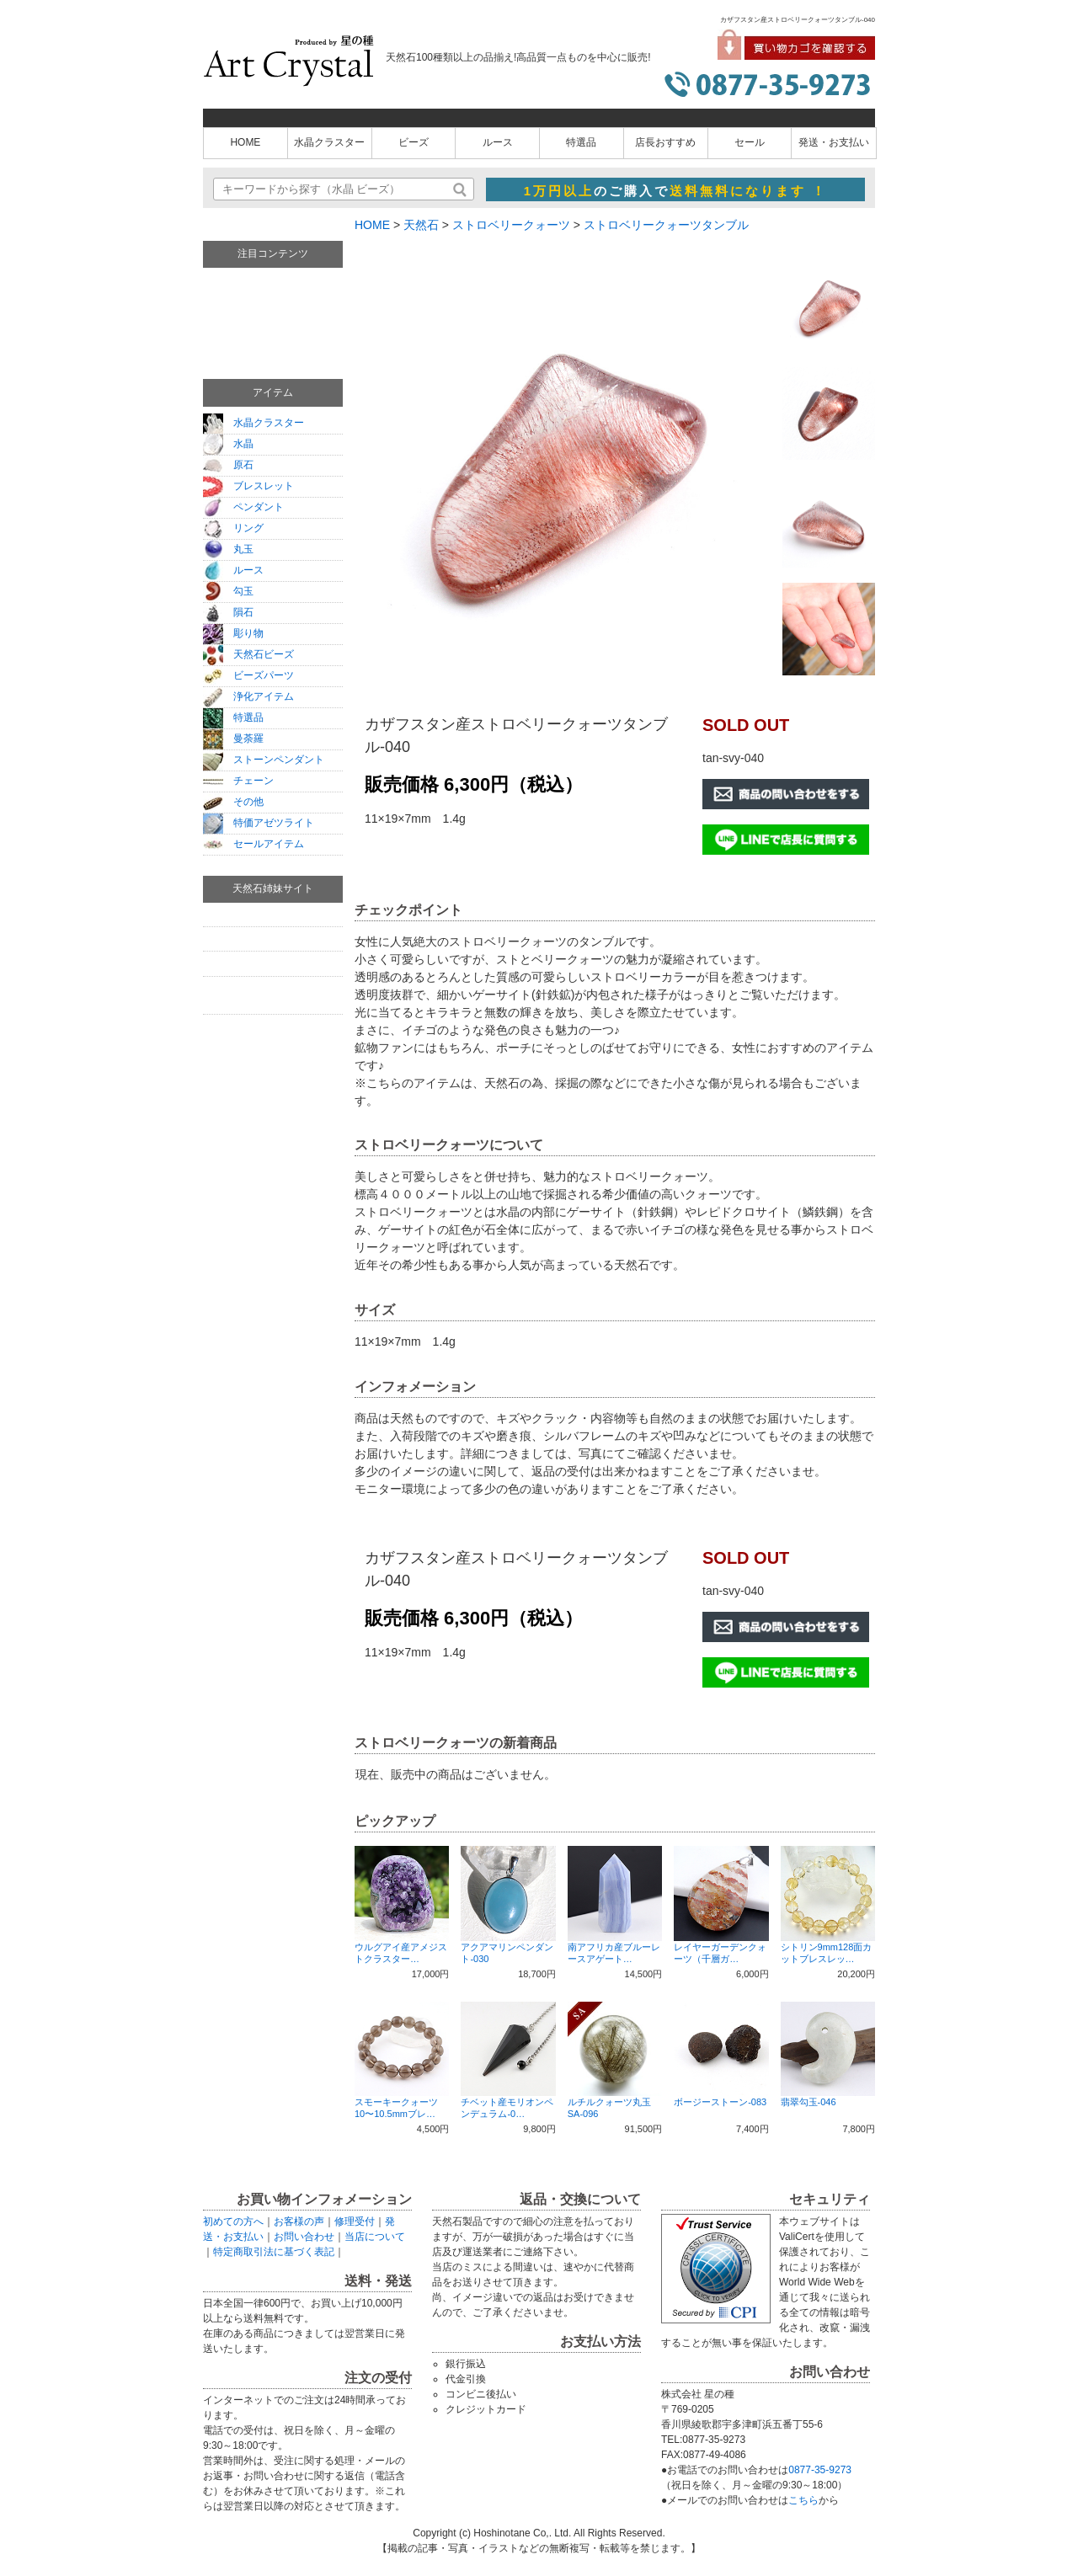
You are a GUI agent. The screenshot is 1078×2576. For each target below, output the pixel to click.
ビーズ (413, 142)
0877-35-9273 (819, 2470)
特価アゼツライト (258, 823)
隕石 (228, 612)
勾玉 (228, 591)
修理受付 (354, 2221)
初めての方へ (233, 2221)
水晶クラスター (329, 142)
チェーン (238, 781)
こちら (803, 2500)
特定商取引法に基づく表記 (273, 2252)
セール (749, 142)
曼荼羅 (233, 738)
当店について (374, 2237)
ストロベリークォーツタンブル (666, 225)
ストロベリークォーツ (511, 225)
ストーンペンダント (263, 759)
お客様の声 (299, 2221)
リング (233, 528)
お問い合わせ (304, 2237)
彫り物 (233, 633)
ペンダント (243, 507)
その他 (233, 802)
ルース (498, 142)
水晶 (228, 444)
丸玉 (228, 549)
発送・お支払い (833, 142)
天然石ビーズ (248, 654)
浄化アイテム (248, 696)
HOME (245, 142)
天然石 (421, 225)
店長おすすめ (665, 142)
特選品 (581, 142)
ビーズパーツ (248, 675)
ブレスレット (248, 486)
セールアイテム (253, 844)
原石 (228, 465)
